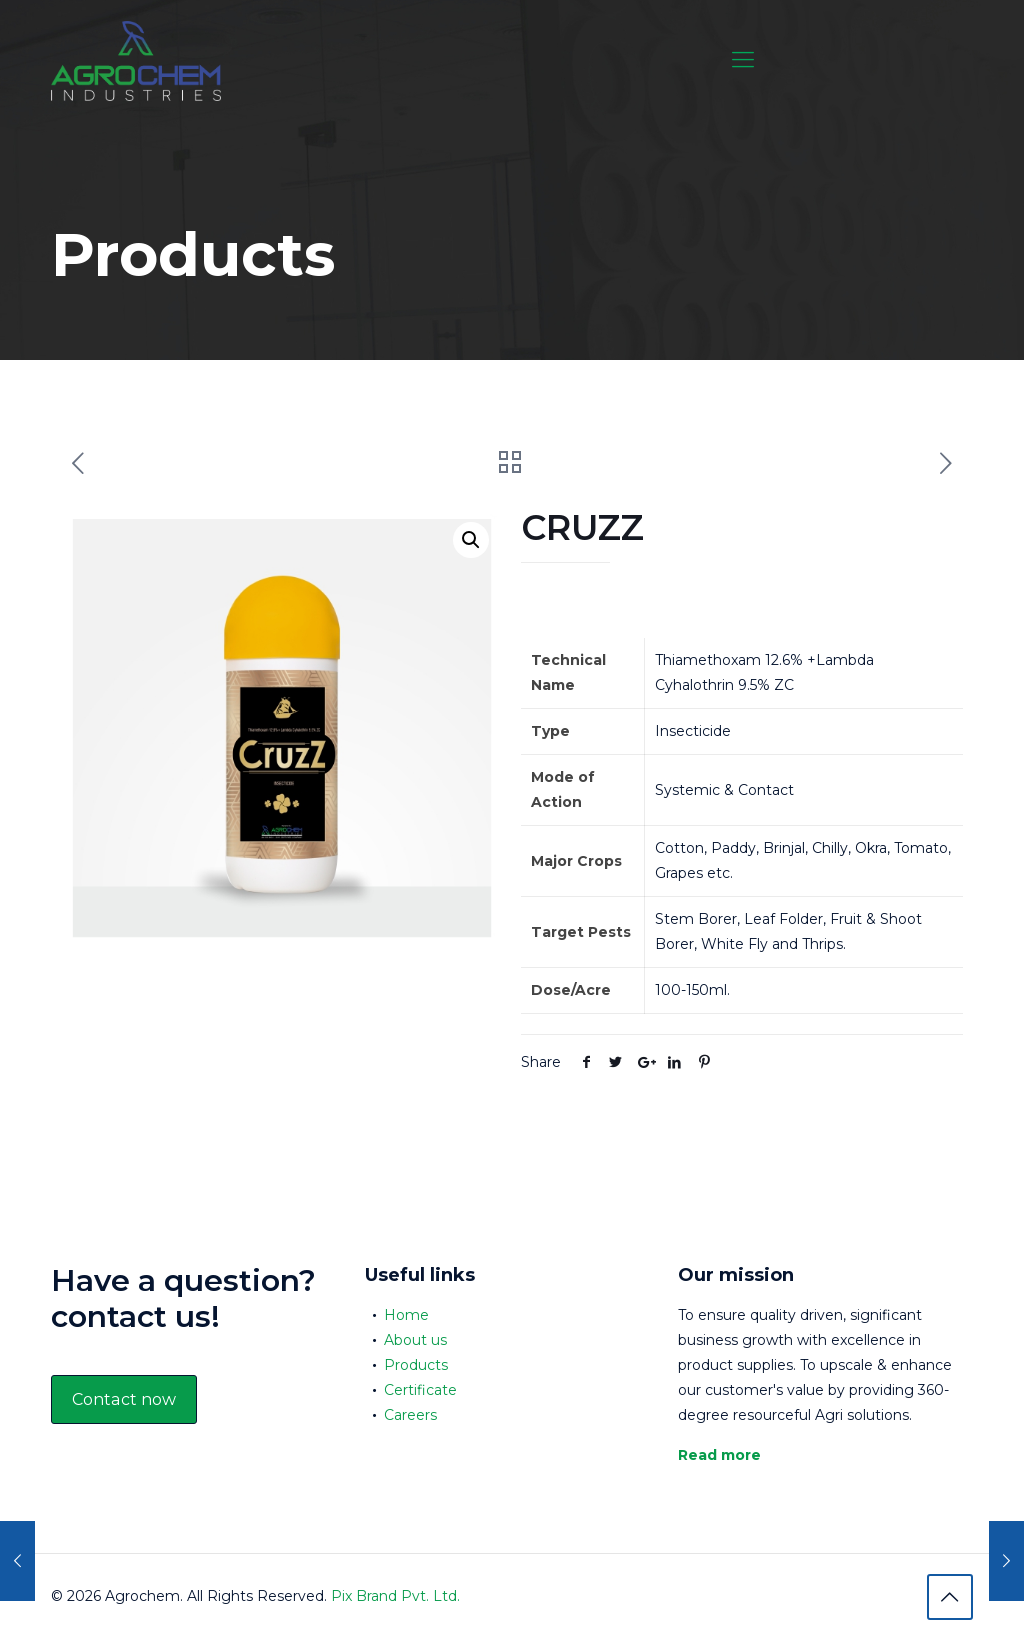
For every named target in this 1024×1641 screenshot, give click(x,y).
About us (415, 1340)
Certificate (420, 1390)
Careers (410, 1415)
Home (406, 1315)
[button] (471, 540)
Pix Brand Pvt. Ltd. (395, 1596)
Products (416, 1365)
